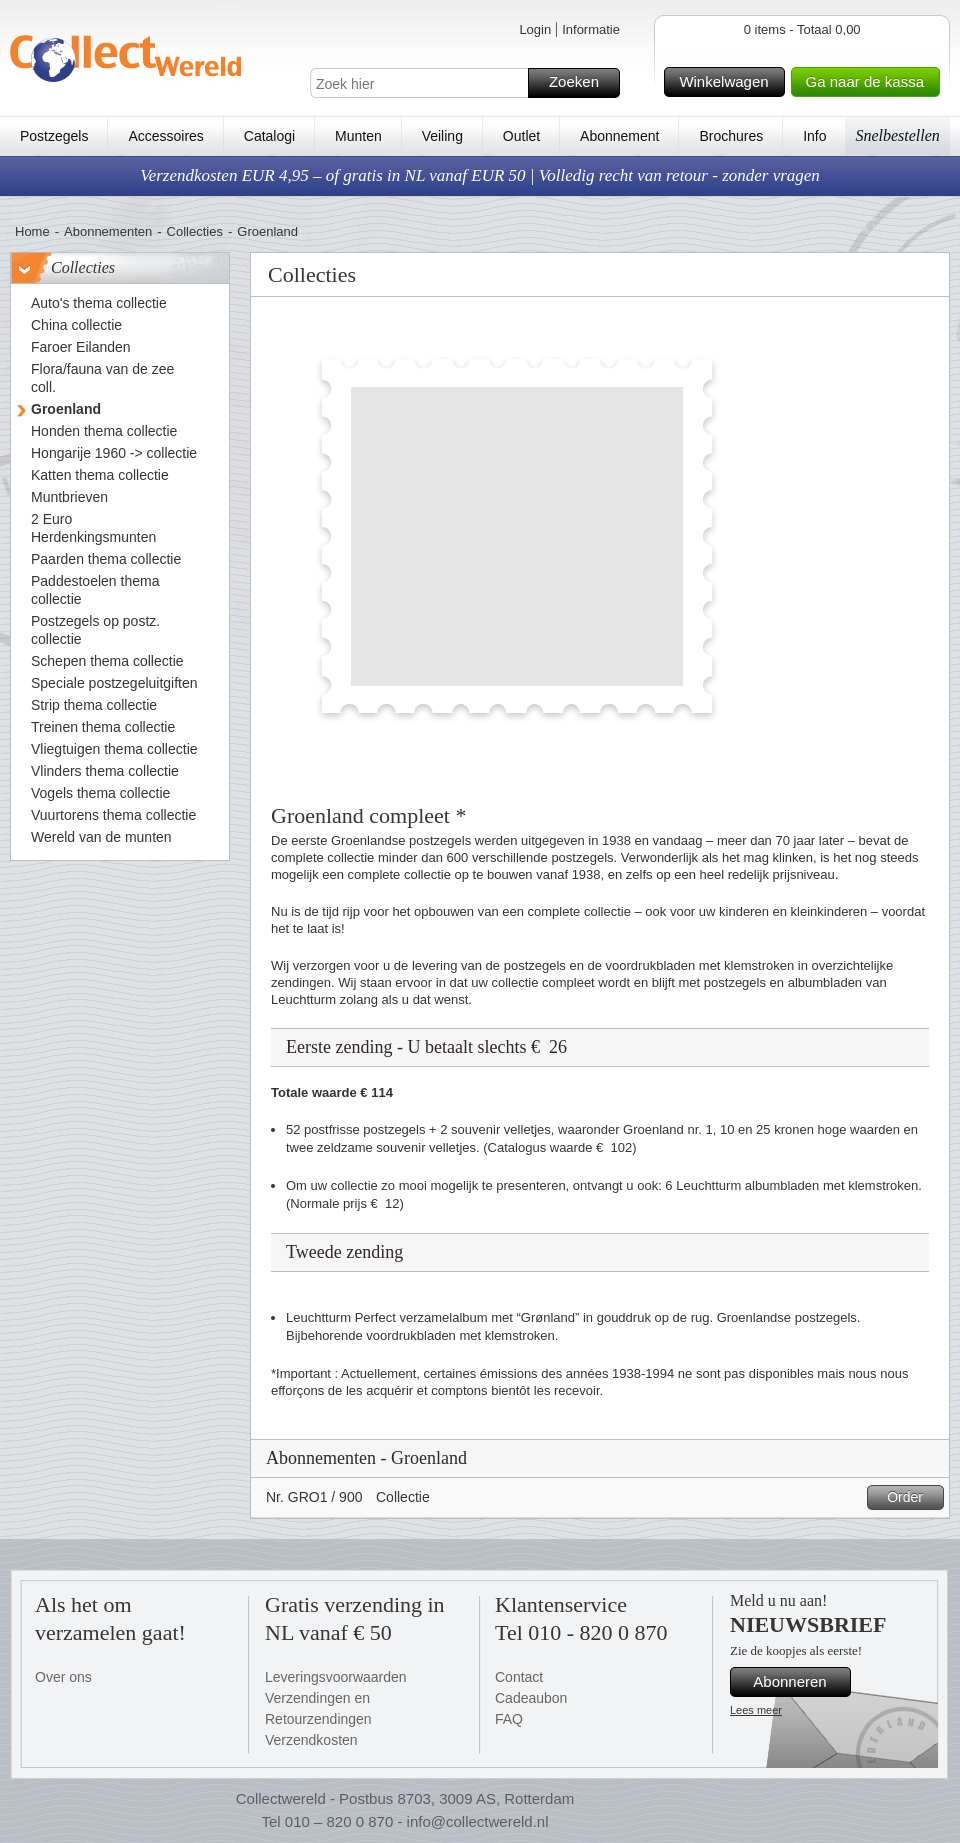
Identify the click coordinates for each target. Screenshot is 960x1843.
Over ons (63, 1677)
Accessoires (165, 136)
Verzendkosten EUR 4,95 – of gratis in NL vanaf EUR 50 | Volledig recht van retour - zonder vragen (480, 175)
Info (814, 136)
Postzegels (54, 136)
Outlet (521, 136)
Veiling (442, 136)
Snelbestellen (897, 135)
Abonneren (799, 1682)
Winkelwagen (728, 82)
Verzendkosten (311, 1740)
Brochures (731, 136)
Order (912, 1497)
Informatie (591, 29)
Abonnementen (108, 231)
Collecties (195, 231)
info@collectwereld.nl (478, 1821)
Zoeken (581, 83)
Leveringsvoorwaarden (336, 1677)
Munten (358, 136)
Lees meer (756, 1710)
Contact (519, 1677)
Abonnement (619, 136)
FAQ (509, 1719)
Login (535, 29)
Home (32, 231)
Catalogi (269, 136)
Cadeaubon (531, 1698)
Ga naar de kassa (870, 82)
